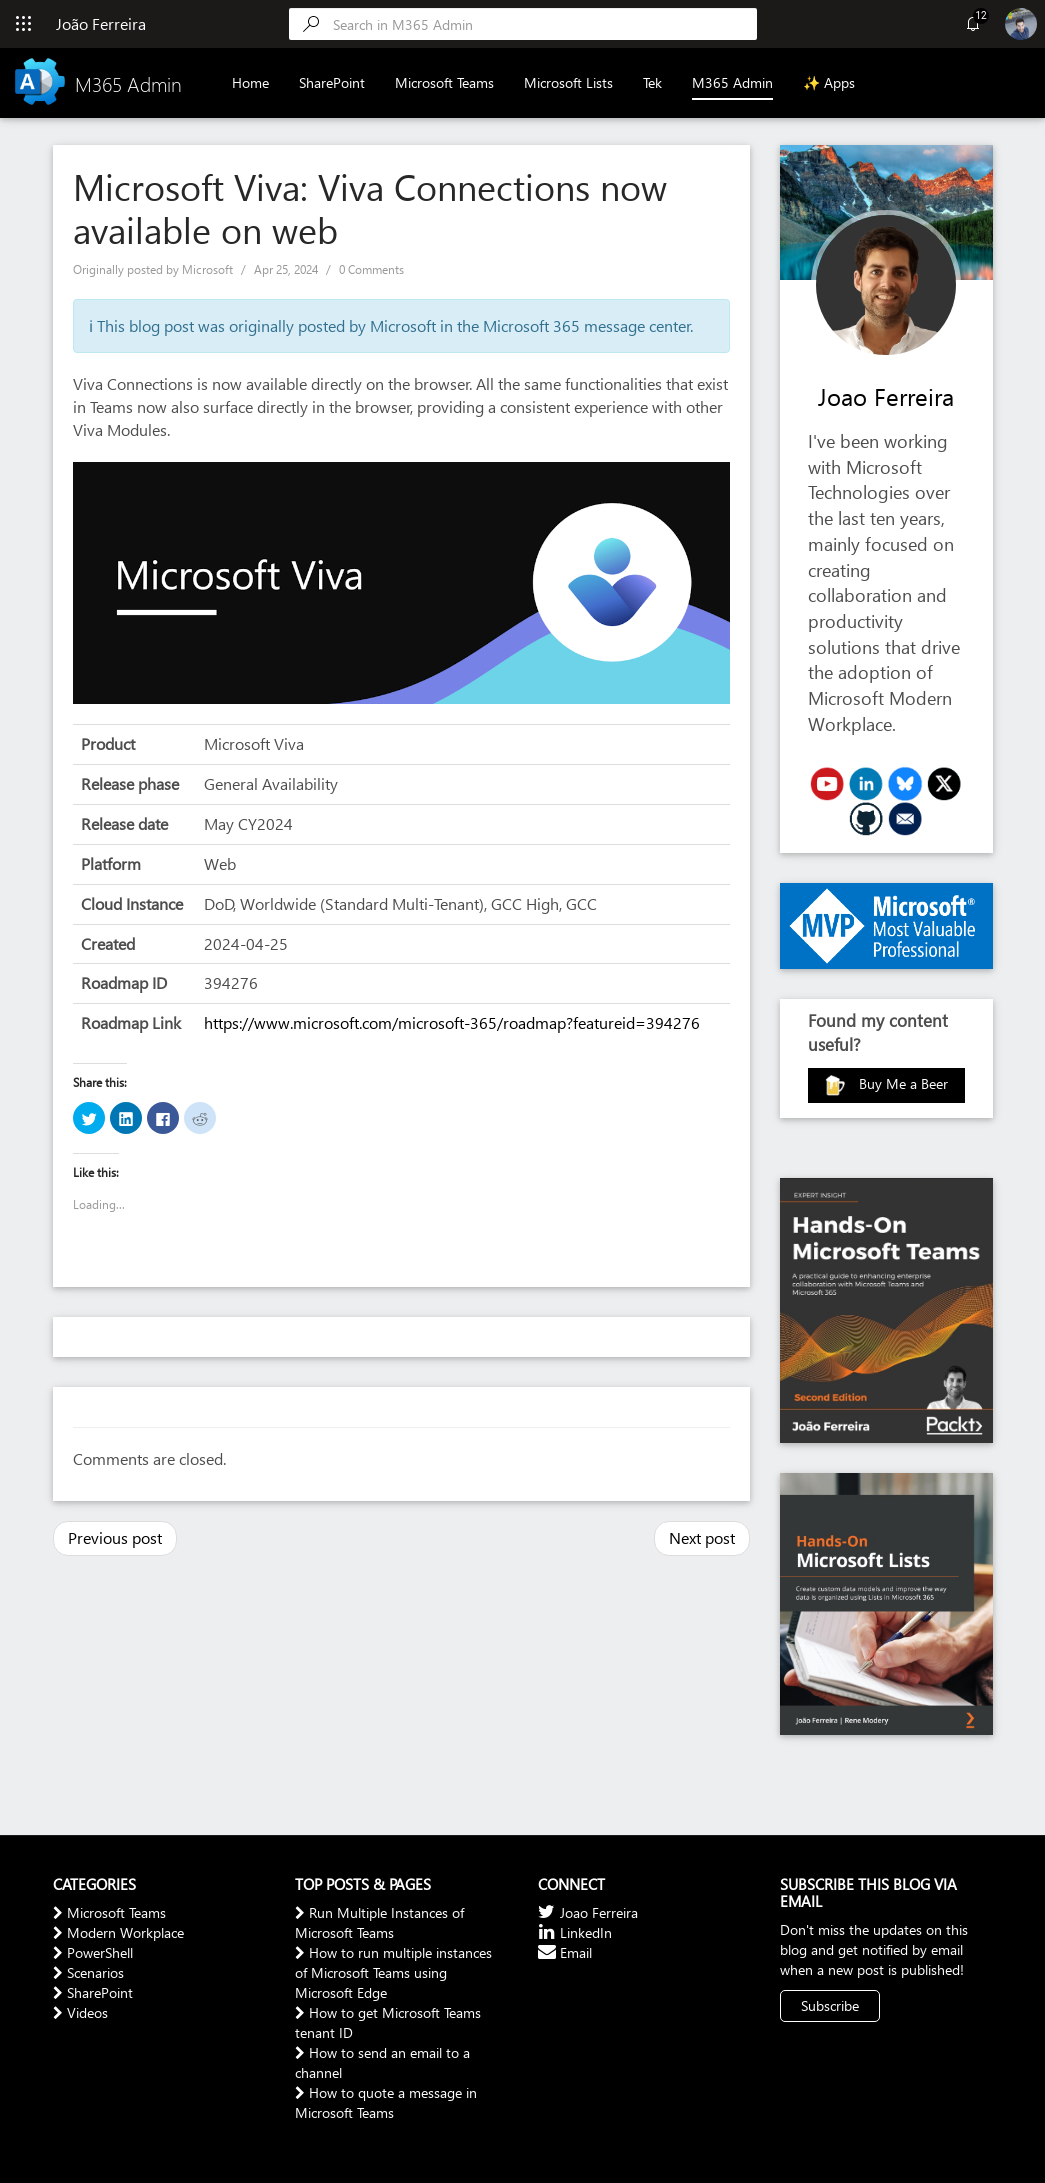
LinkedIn (575, 1932)
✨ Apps (829, 82)
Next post (702, 1537)
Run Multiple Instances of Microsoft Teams (379, 1922)
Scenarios (88, 1972)
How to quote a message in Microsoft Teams (386, 2102)
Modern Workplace (118, 1932)
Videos (80, 2012)
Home (250, 82)
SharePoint (332, 82)
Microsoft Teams (444, 82)
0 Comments (371, 269)
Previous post (115, 1537)
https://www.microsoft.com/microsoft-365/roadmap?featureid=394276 (452, 1022)
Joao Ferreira (886, 396)
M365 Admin (732, 82)
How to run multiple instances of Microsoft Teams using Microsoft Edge (393, 1972)
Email (565, 1952)
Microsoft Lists (568, 82)
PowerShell (93, 1952)
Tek (652, 82)
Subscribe (830, 2005)
